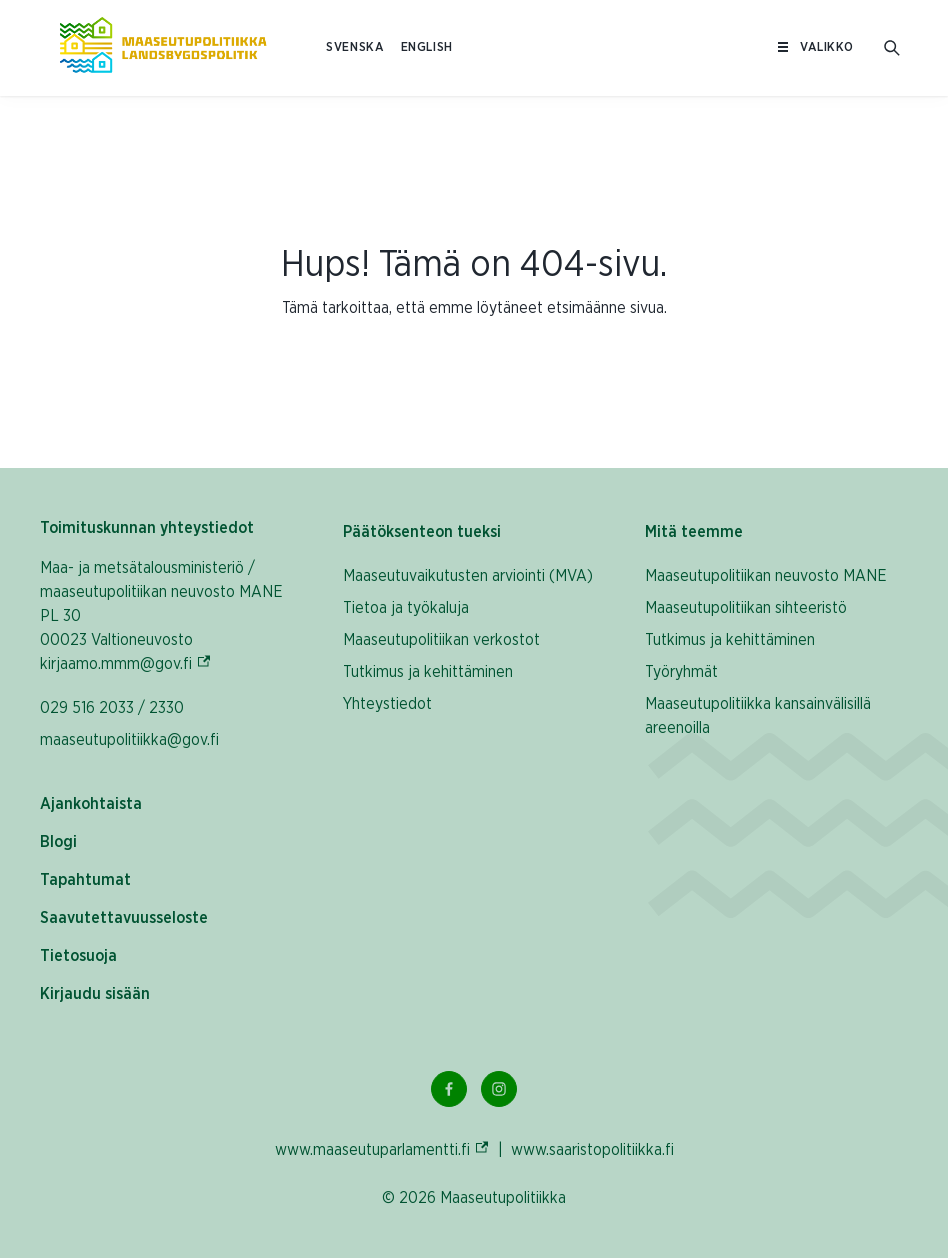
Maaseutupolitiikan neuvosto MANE (766, 576)
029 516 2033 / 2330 (112, 708)
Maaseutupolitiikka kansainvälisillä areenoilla (758, 716)
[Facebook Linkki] (449, 1089)
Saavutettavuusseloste (124, 918)
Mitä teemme (694, 532)
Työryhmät (681, 672)
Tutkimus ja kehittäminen (428, 672)
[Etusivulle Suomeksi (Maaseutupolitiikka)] (163, 48)
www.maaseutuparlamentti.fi (382, 1149)
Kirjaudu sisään (95, 994)
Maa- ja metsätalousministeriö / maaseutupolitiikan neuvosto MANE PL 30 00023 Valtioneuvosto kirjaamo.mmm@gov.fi (171, 616)
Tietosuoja (78, 956)
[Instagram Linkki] (499, 1089)
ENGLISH (427, 47)
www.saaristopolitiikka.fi (592, 1150)
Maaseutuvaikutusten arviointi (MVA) (468, 576)
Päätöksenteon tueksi (422, 532)
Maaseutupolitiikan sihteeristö (746, 608)
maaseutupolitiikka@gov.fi (129, 740)
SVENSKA (355, 47)
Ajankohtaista (91, 804)
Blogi (58, 842)
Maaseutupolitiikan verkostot (441, 640)
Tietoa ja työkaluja (406, 608)
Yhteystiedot (387, 704)
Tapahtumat (85, 880)
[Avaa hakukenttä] (892, 48)
